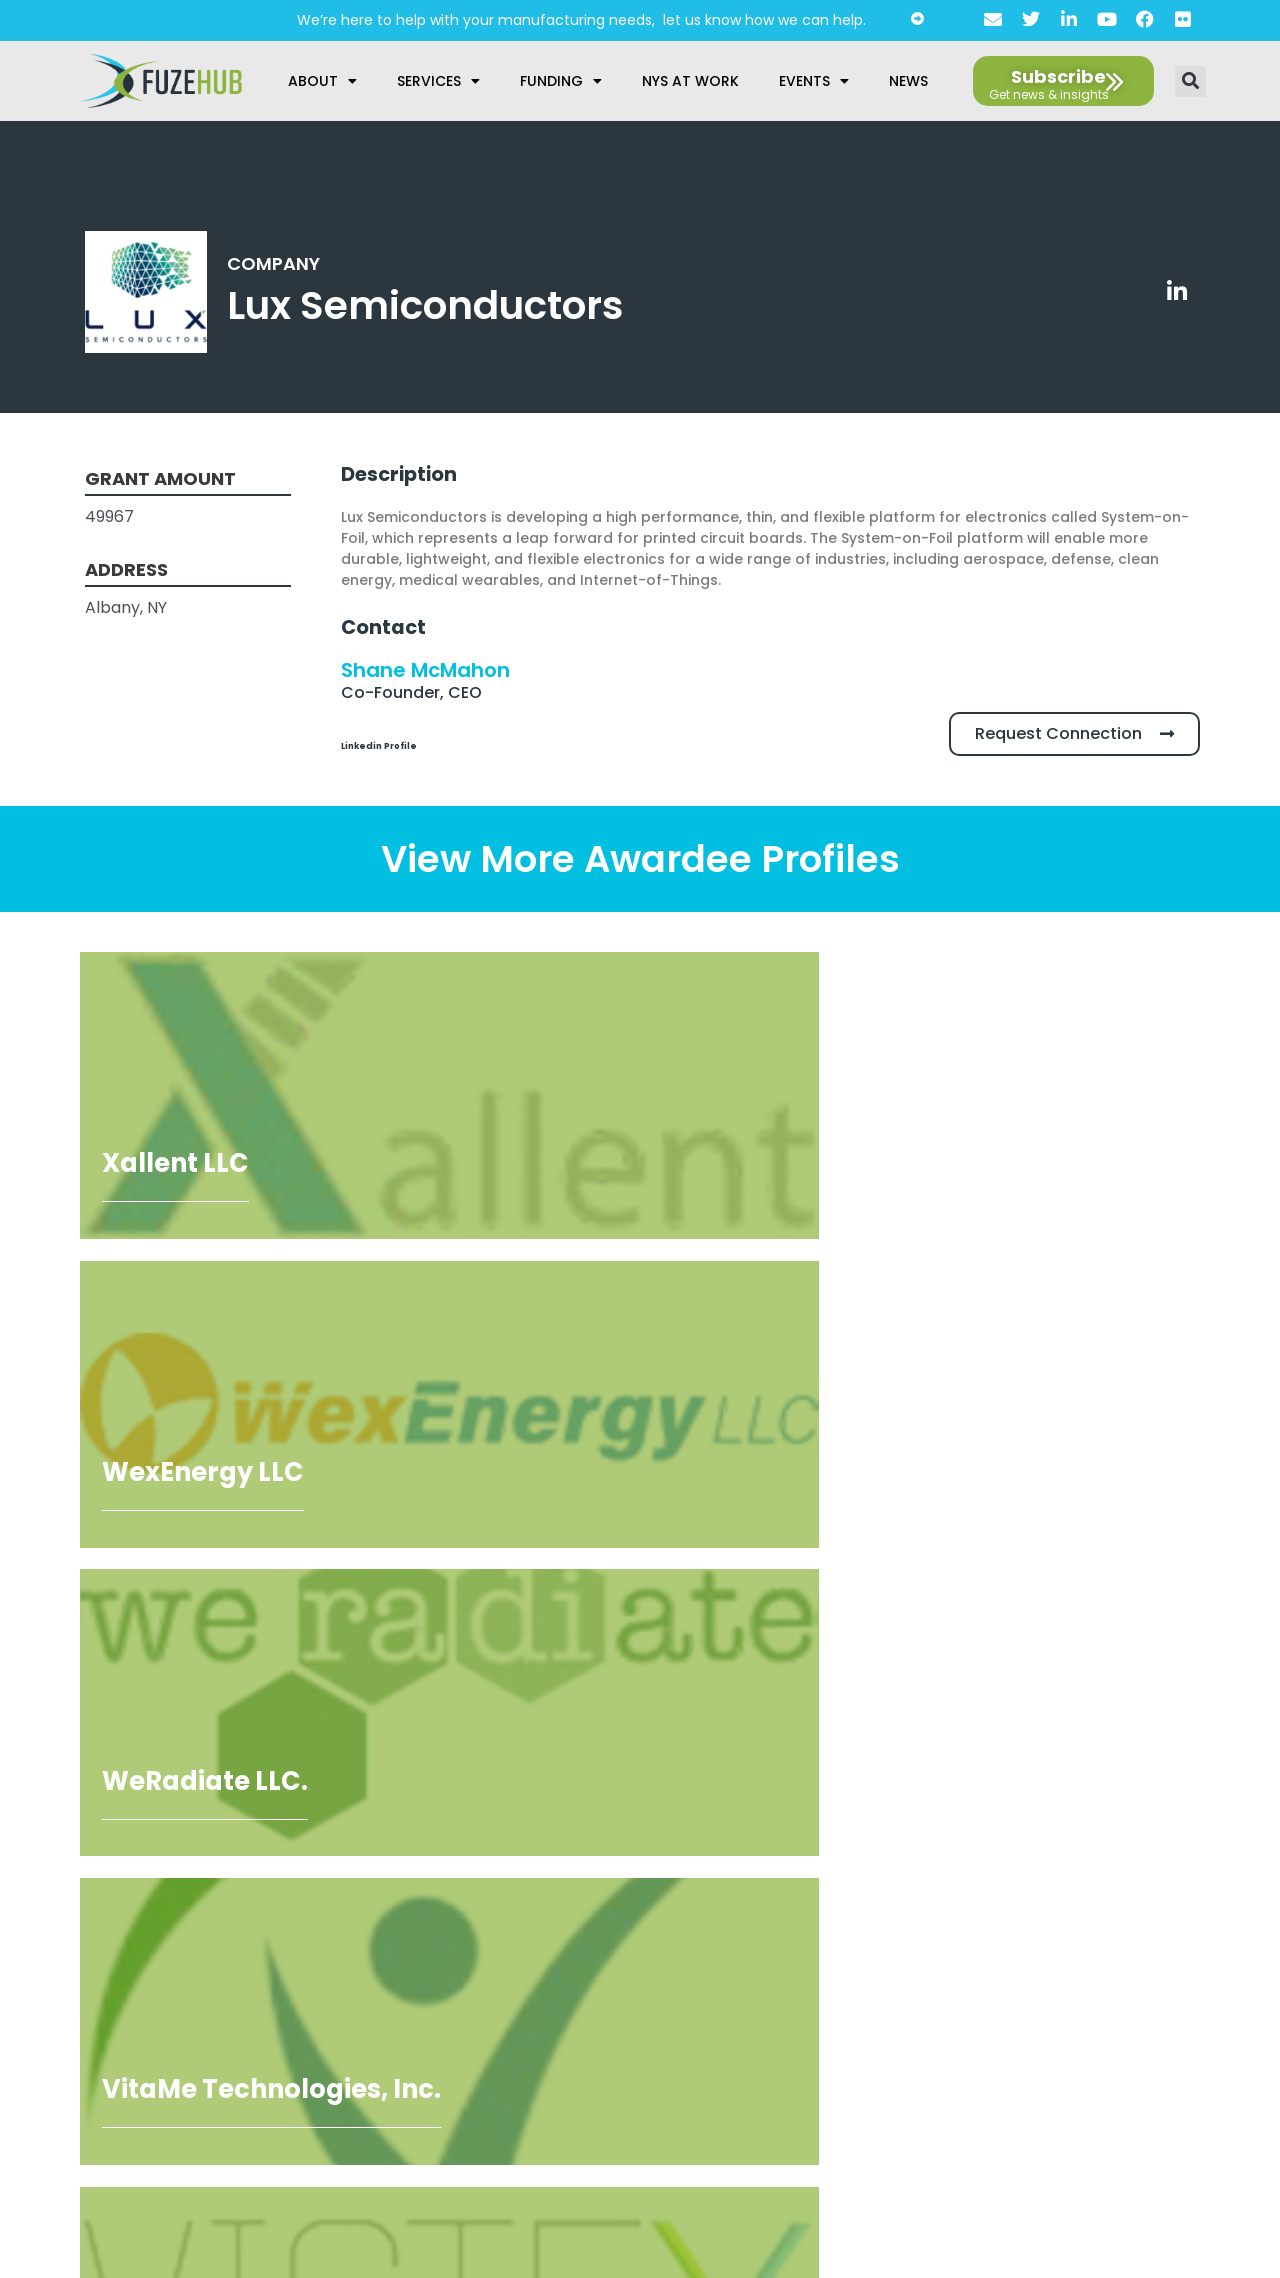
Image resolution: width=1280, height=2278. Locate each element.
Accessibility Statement (632, 2008)
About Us (632, 1946)
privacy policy (193, 2065)
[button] (1190, 81)
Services (438, 81)
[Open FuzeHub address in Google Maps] (1112, 1787)
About (322, 81)
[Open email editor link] (1176, 1827)
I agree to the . (150, 2065)
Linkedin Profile (406, 743)
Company (278, 263)
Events (814, 81)
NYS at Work (690, 81)
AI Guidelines (632, 2039)
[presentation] (177, 1997)
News (908, 81)
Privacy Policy (632, 1977)
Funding (561, 81)
